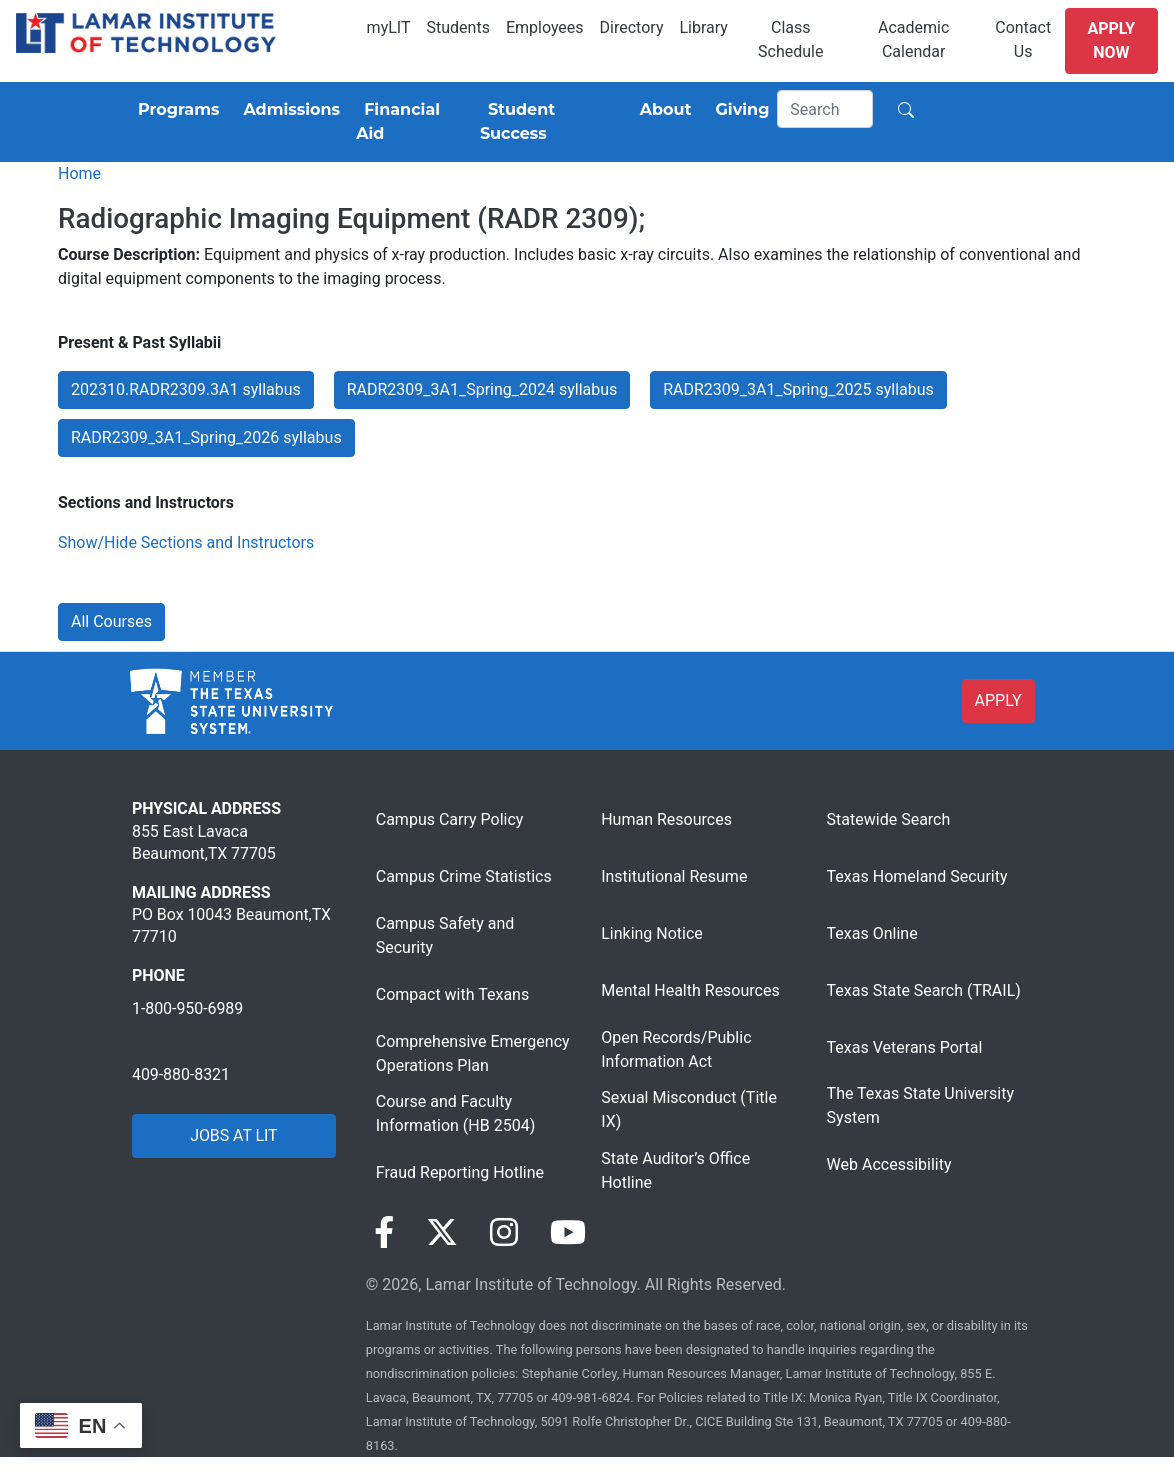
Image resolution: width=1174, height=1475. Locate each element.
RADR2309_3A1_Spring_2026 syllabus (206, 437)
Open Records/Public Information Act (676, 1049)
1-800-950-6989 (187, 1008)
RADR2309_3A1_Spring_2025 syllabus (798, 389)
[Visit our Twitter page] (442, 1233)
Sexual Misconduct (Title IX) (689, 1109)
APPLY (998, 700)
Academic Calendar (913, 39)
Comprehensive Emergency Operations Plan (473, 1053)
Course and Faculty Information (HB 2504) (455, 1113)
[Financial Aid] (410, 122)
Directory (632, 27)
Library (703, 27)
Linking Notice (652, 933)
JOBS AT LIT (233, 1135)
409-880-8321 (181, 1074)
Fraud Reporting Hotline (460, 1172)
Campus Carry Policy (450, 819)
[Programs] (174, 110)
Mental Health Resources (690, 990)
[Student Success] (548, 122)
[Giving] (739, 110)
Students (458, 27)
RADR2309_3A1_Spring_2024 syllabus (482, 389)
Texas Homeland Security (917, 876)
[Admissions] (287, 110)
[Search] (825, 109)
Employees (545, 27)
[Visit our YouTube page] (568, 1233)
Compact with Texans (452, 994)
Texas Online (872, 933)
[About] (662, 110)
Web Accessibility (889, 1164)
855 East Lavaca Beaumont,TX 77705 (204, 842)
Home (79, 173)
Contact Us (1023, 39)
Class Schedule (790, 39)
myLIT (389, 27)
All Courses (111, 621)
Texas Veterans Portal (905, 1047)
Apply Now (1111, 40)
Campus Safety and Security (445, 935)
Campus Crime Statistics (464, 876)
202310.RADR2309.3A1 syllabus (186, 389)
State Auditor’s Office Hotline (675, 1170)
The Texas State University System (920, 1105)
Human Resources (666, 819)
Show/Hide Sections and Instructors (186, 542)
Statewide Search (889, 819)
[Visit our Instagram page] (504, 1233)
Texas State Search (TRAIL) (924, 990)
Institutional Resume (674, 876)
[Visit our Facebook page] (384, 1233)
